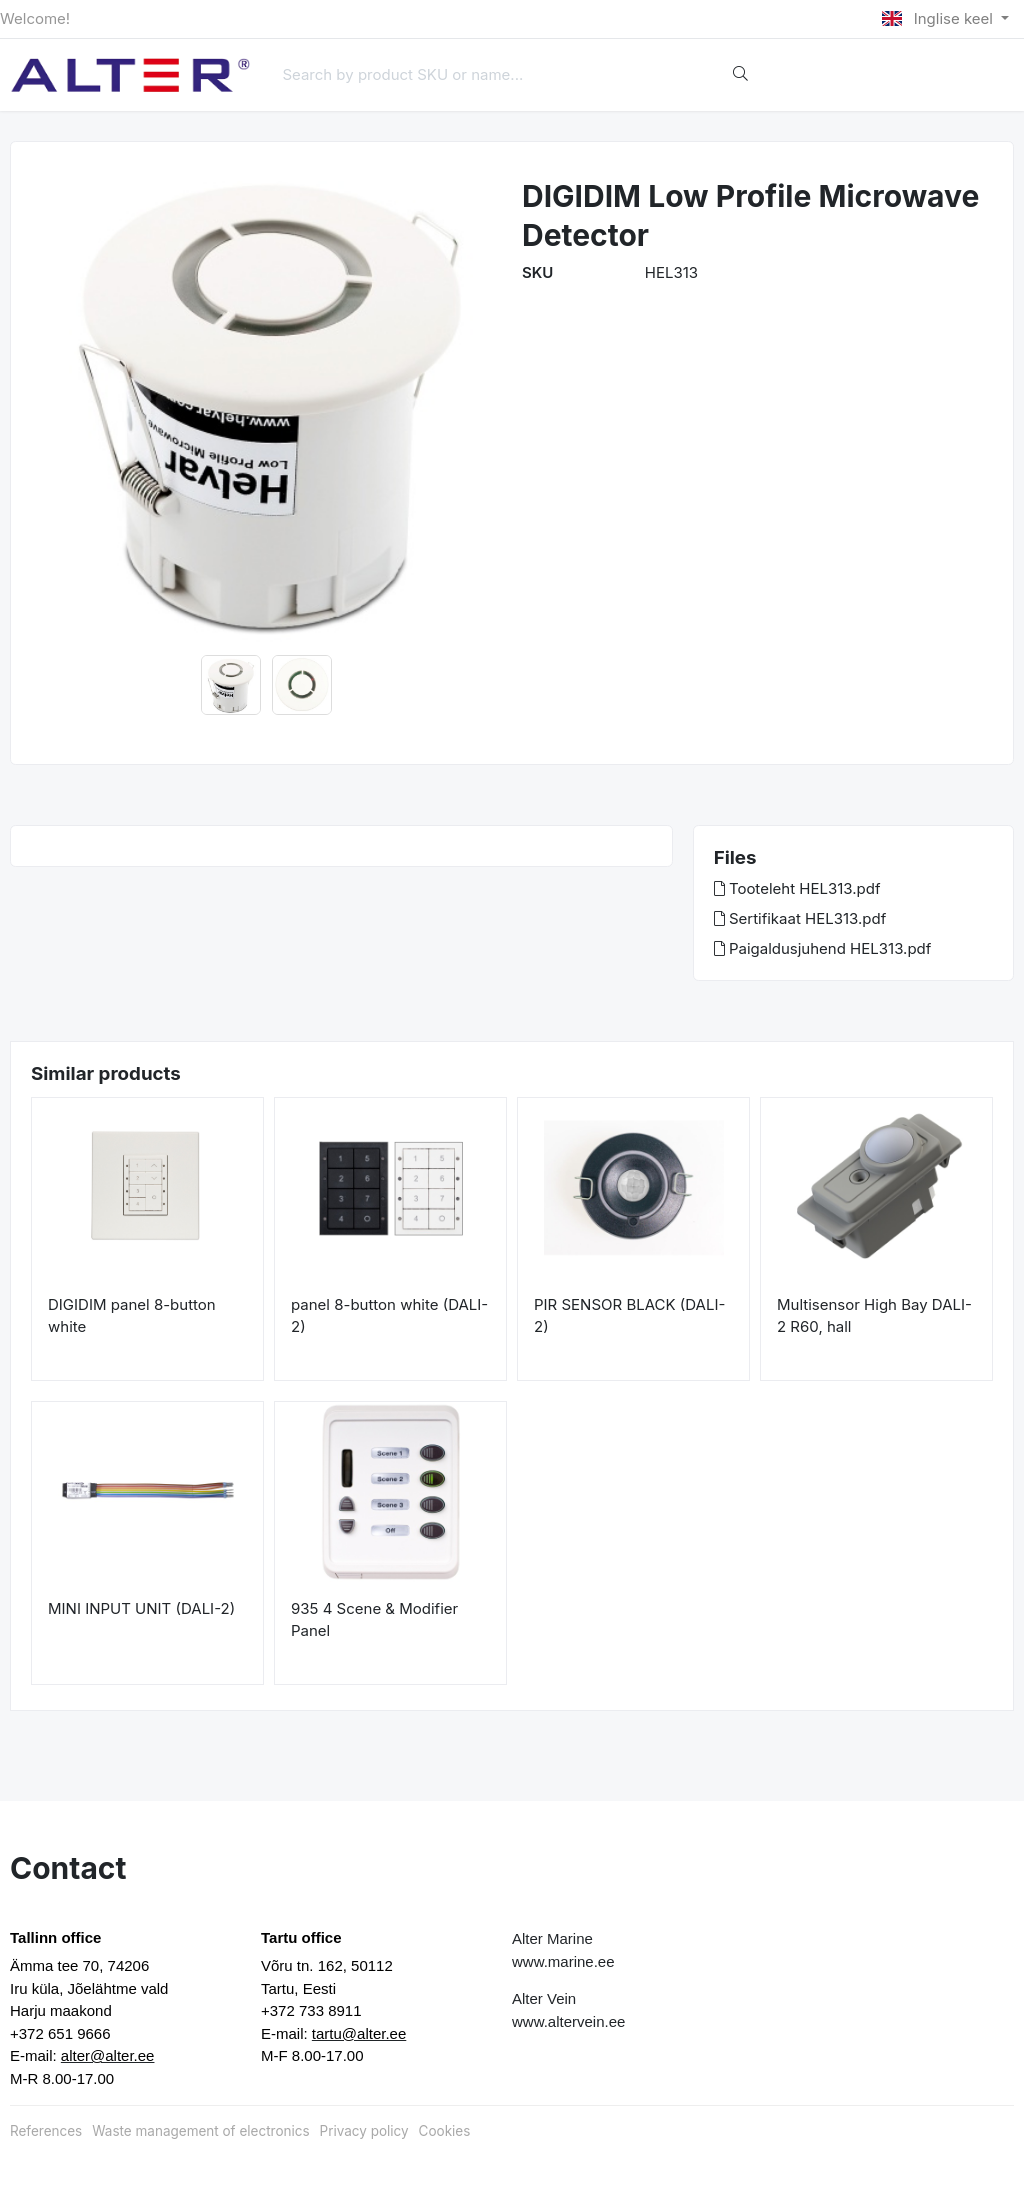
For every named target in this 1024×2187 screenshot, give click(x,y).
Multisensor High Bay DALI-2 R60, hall (874, 1316)
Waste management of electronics (200, 2131)
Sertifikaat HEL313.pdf (800, 918)
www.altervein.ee (568, 2021)
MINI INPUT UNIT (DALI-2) (141, 1608)
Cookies (445, 2131)
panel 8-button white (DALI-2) (389, 1316)
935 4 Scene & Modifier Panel (374, 1620)
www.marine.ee (563, 1961)
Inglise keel (939, 18)
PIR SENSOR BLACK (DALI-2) (629, 1316)
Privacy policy (364, 2131)
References (46, 2131)
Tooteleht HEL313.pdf (797, 888)
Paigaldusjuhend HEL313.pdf (823, 948)
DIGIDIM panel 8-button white (132, 1316)
